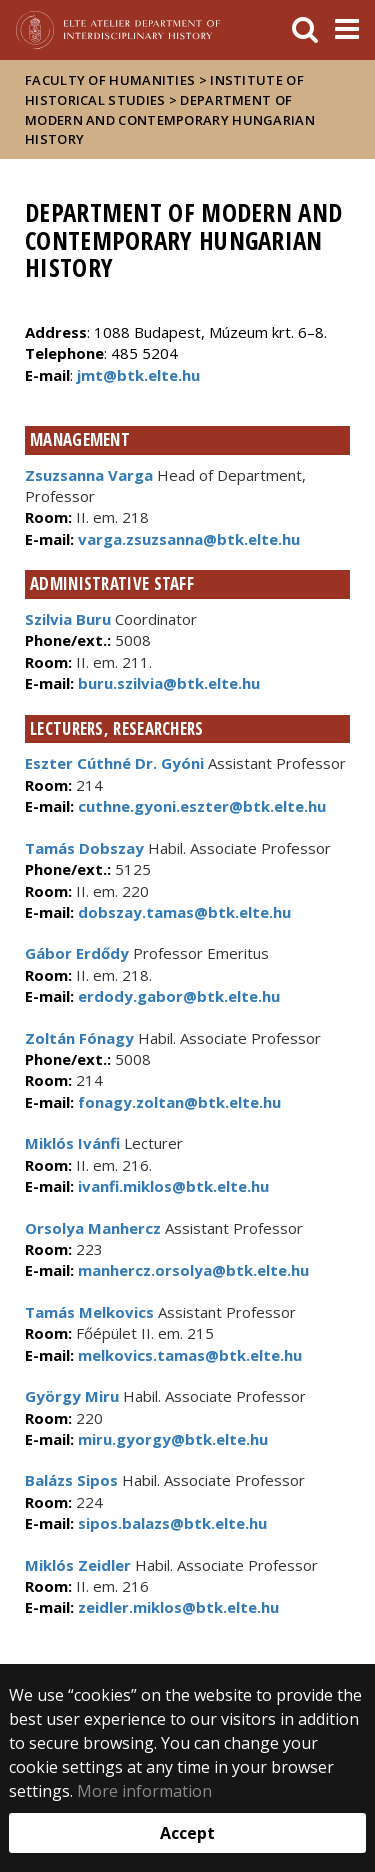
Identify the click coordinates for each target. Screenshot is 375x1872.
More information (144, 1791)
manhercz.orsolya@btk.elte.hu (191, 1270)
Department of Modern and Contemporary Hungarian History (170, 120)
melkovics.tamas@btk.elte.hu (188, 1355)
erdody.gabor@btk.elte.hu (177, 996)
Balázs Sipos (71, 1480)
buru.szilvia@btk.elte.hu (167, 683)
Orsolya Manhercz (93, 1228)
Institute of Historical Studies (164, 90)
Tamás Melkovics (89, 1312)
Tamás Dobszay (84, 848)
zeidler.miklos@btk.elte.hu (176, 1607)
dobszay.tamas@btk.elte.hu (182, 912)
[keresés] (305, 30)
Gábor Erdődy (77, 953)
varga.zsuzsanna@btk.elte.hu (187, 539)
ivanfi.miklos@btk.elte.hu (171, 1186)
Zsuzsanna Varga (89, 475)
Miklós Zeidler (78, 1565)
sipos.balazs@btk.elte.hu (170, 1523)
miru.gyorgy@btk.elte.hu (171, 1439)
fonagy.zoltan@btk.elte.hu (177, 1102)
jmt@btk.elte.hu (138, 375)
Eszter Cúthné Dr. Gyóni (114, 763)
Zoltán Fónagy (79, 1038)
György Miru (72, 1396)
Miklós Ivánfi (72, 1143)
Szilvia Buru (68, 619)
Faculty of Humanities (110, 80)
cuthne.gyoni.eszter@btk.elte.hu (200, 806)
